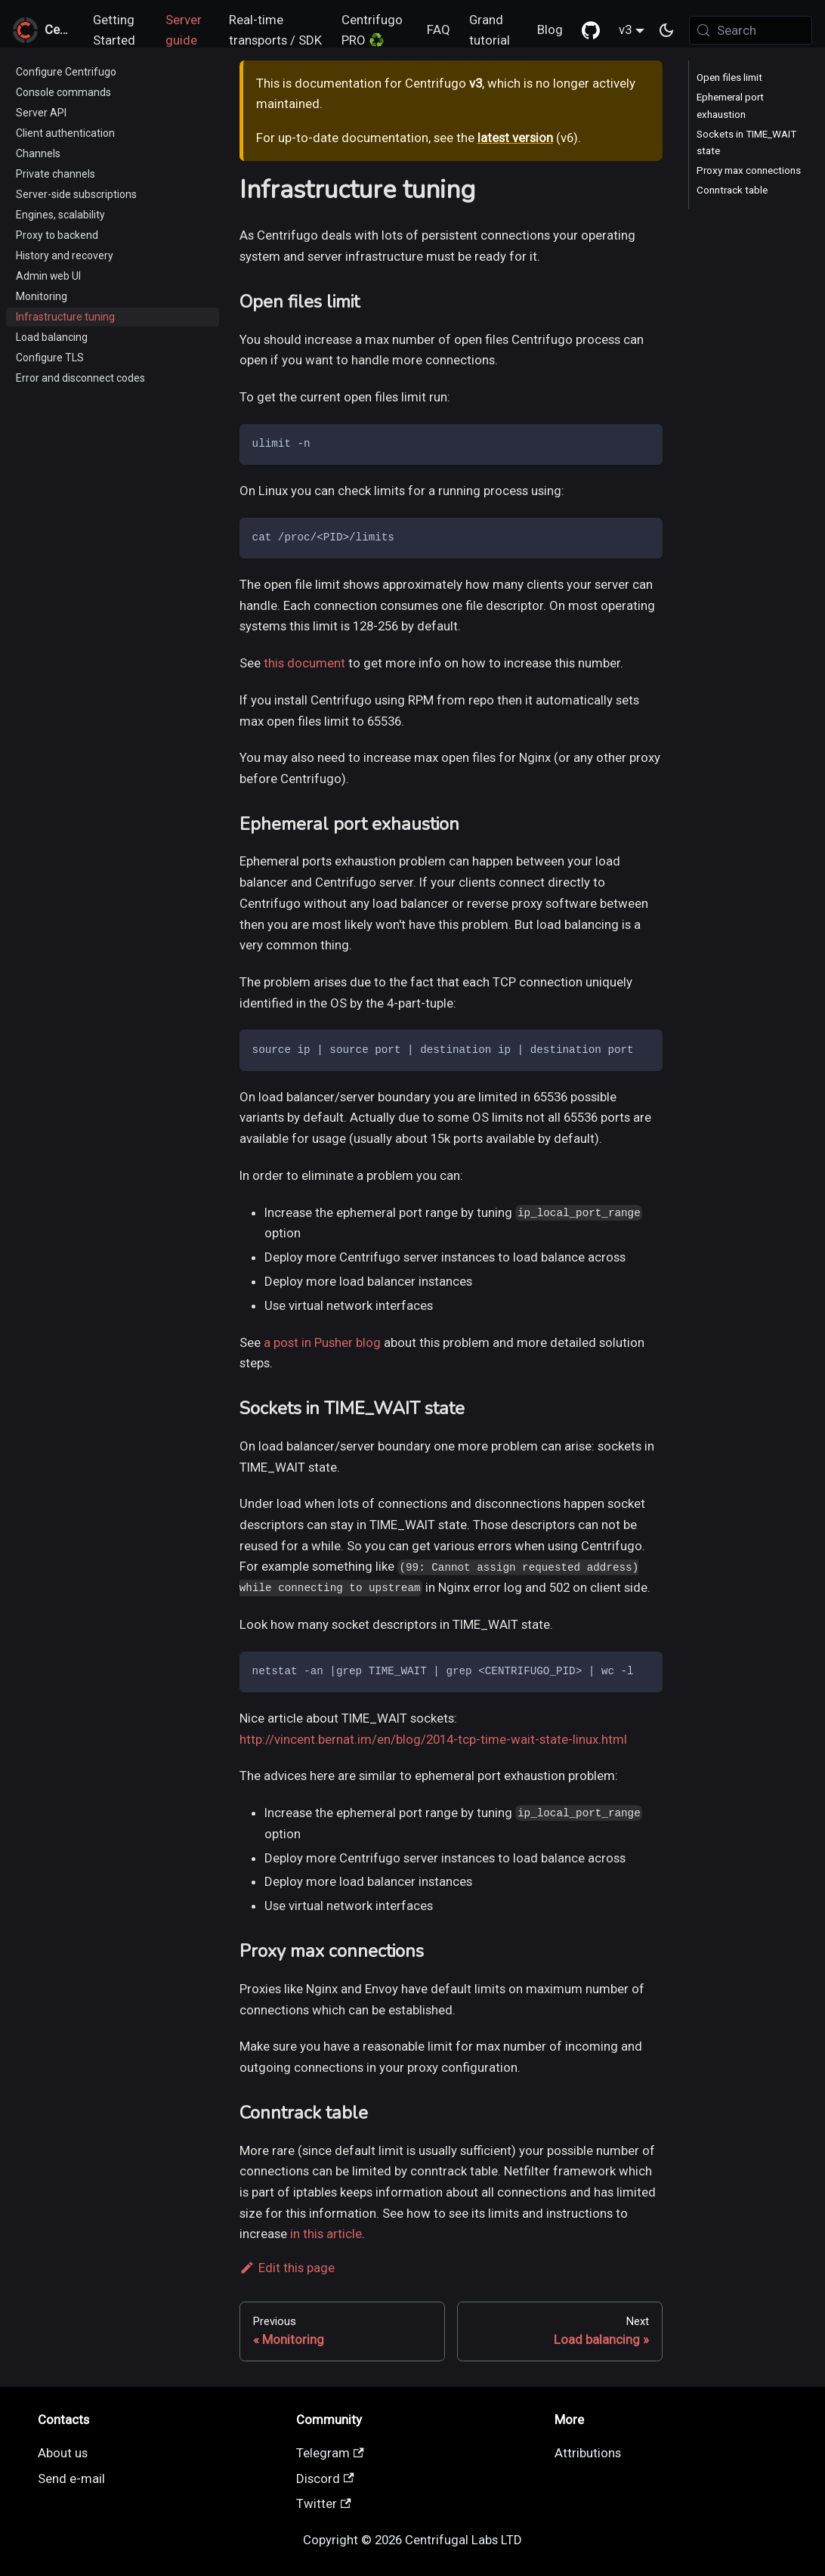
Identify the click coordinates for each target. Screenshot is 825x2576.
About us (63, 2452)
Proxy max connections (749, 170)
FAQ (438, 29)
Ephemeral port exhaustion (730, 105)
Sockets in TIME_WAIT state (746, 142)
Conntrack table (732, 190)
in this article (326, 2233)
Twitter (323, 2503)
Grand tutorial (489, 30)
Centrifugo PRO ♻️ (372, 30)
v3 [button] (625, 29)
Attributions (588, 2452)
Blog (550, 29)
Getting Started (114, 30)
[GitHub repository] (590, 30)
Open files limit (729, 77)
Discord (325, 2478)
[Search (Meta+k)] (750, 30)
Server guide (183, 30)
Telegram (330, 2452)
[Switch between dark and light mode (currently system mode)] (667, 30)
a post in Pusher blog (322, 1342)
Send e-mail (71, 2478)
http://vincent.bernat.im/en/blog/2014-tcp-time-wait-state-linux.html (433, 1739)
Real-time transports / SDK (275, 30)
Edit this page (287, 2267)
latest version (515, 137)
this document (304, 662)
